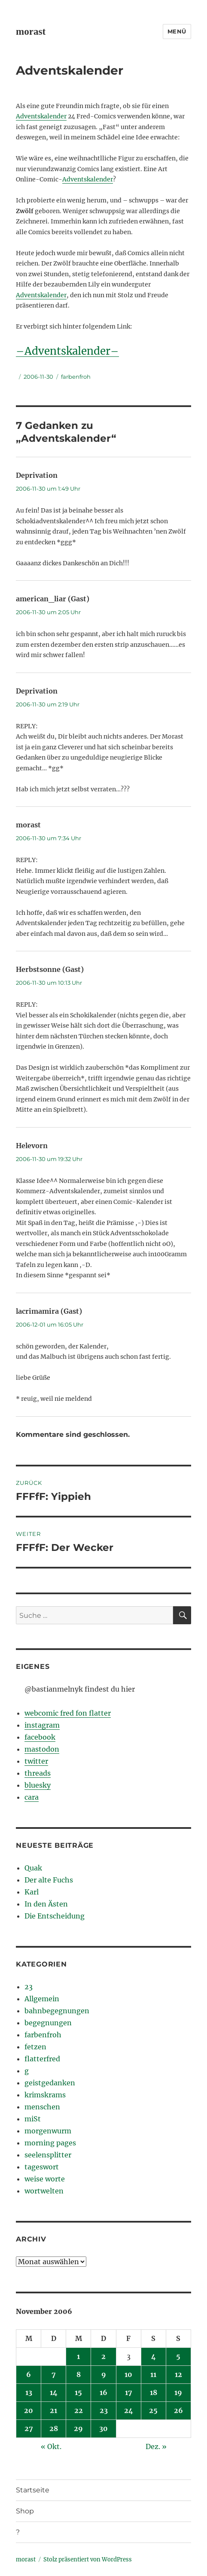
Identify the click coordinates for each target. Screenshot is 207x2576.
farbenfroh (76, 376)
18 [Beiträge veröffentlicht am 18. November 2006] (153, 2392)
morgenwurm (47, 2131)
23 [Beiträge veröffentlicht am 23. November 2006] (104, 2410)
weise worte (44, 2179)
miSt (32, 2118)
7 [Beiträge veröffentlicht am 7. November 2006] (54, 2374)
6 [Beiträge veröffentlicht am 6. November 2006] (28, 2374)
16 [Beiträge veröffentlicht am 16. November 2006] (103, 2392)
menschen (42, 2106)
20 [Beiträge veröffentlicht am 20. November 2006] (28, 2410)
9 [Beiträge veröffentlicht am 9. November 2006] (103, 2374)
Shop (25, 2511)
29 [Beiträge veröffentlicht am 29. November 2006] (78, 2428)
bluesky (37, 1785)
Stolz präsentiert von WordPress (87, 2559)
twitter (36, 1761)
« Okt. (51, 2446)
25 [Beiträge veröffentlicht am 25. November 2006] (153, 2410)
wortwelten (44, 2191)
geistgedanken (49, 2082)
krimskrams (45, 2094)
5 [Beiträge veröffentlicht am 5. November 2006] (178, 2356)
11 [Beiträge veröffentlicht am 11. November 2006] (153, 2374)
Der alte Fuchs (48, 1880)
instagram (42, 1725)
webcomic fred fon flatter (67, 1713)
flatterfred (42, 2058)
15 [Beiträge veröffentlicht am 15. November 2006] (78, 2392)
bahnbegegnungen (56, 2010)
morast (31, 31)
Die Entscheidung (54, 1916)
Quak (33, 1868)
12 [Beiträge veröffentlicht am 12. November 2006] (178, 2374)
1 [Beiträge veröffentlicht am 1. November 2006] (78, 2356)
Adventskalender (41, 116)
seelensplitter (47, 2155)
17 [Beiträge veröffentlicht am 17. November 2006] (128, 2392)
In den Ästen (46, 1904)
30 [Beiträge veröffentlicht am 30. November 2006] (103, 2428)
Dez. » (156, 2446)
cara (31, 1797)
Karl (31, 1892)
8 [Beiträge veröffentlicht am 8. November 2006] (78, 2374)
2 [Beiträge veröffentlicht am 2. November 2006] (103, 2356)
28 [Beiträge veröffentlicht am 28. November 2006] (53, 2428)
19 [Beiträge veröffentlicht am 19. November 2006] (178, 2392)
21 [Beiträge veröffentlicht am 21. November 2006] (53, 2410)
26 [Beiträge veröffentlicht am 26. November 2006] (178, 2410)
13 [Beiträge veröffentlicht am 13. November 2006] (28, 2392)
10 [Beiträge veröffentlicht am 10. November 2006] (128, 2374)
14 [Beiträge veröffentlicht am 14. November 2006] (54, 2392)
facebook (39, 1737)
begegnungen (48, 2022)
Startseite (32, 2490)
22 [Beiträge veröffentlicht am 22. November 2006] (78, 2410)
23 (28, 1986)
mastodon (41, 1749)
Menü (176, 31)
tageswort (41, 2167)
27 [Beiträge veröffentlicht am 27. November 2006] (28, 2428)
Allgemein (41, 1998)
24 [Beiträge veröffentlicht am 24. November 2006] (128, 2410)
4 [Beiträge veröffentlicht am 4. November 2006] (153, 2356)
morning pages (50, 2143)
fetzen (35, 2046)
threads (37, 1773)
